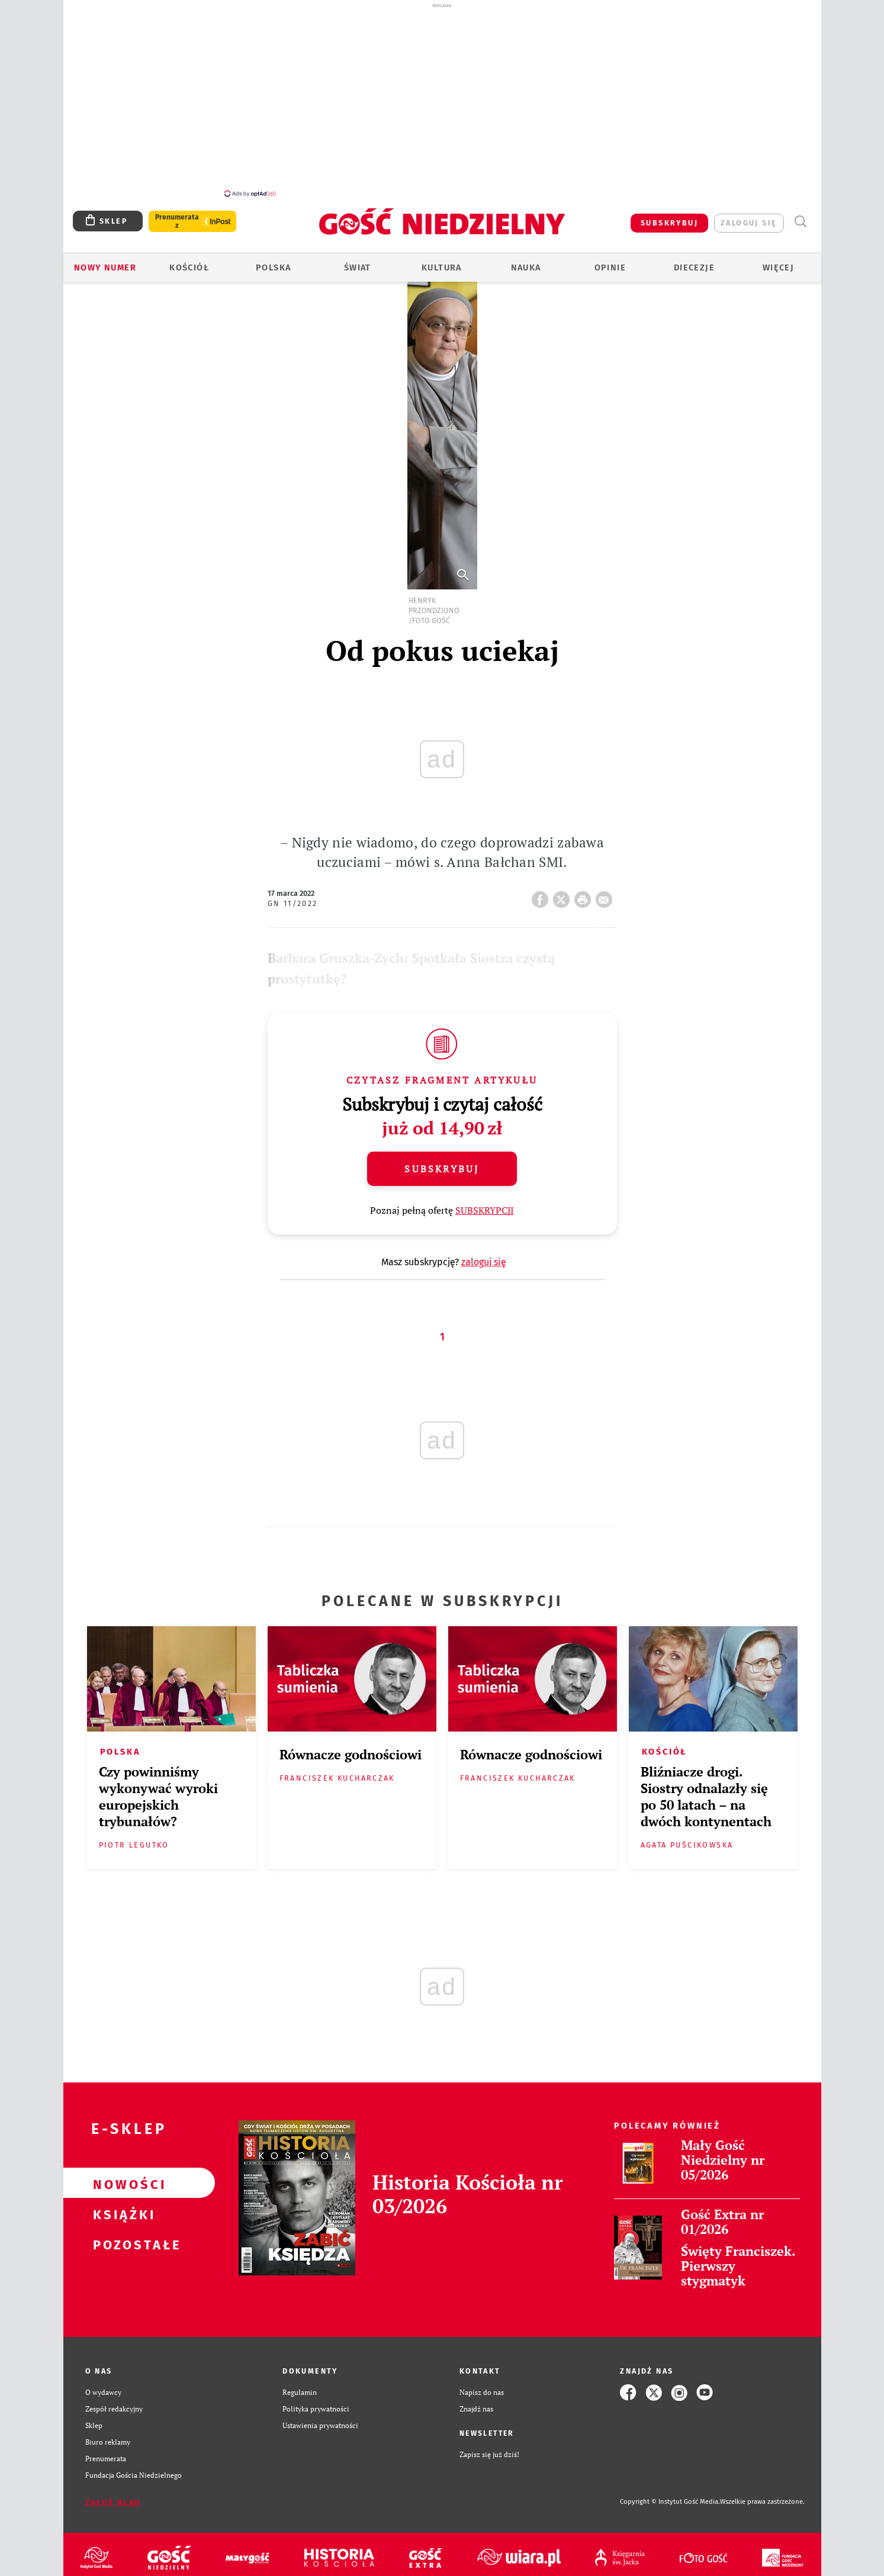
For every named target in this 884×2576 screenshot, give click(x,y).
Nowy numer (105, 261)
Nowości (120, 2176)
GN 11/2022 (293, 896)
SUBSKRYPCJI (484, 1203)
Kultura (442, 261)
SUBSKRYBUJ (669, 216)
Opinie (610, 261)
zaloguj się (749, 216)
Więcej (778, 261)
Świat (357, 261)
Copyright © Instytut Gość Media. (670, 2495)
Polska (273, 261)
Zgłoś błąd (113, 2495)
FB (542, 889)
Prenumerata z (177, 215)
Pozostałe (120, 2236)
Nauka (526, 261)
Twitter (563, 889)
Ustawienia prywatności (320, 2419)
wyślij (606, 889)
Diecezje (694, 261)
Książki (120, 2206)
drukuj (585, 889)
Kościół (189, 261)
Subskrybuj (441, 1162)
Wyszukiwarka (801, 215)
